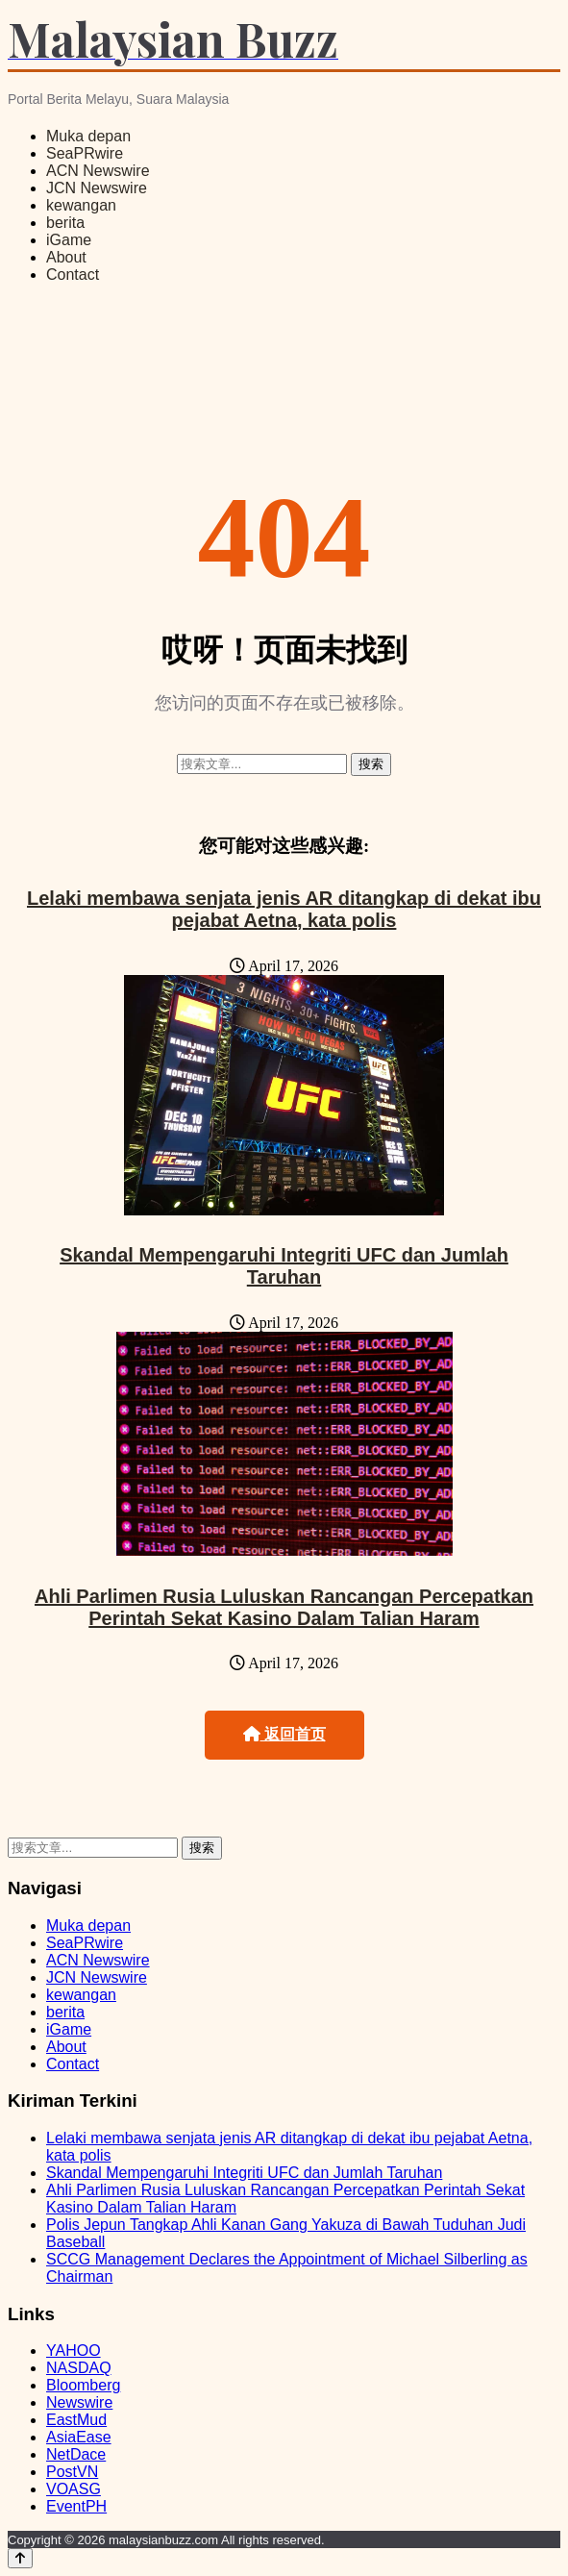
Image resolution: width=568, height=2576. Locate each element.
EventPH (76, 2506)
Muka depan (88, 136)
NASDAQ (78, 2368)
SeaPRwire (84, 153)
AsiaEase (78, 2437)
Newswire (79, 2402)
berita (65, 222)
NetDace (76, 2454)
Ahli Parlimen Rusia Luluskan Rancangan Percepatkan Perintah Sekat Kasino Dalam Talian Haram (284, 1607)
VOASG (73, 2489)
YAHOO (73, 2350)
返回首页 (284, 1734)
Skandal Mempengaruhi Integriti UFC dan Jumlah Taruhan (284, 1266)
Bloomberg (83, 2385)
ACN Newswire (98, 171)
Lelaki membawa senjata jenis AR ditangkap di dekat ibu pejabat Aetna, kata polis (284, 909)
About (66, 257)
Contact (72, 274)
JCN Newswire (96, 188)
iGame (68, 240)
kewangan (81, 205)
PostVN (72, 2471)
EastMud (76, 2420)
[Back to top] (20, 2558)
